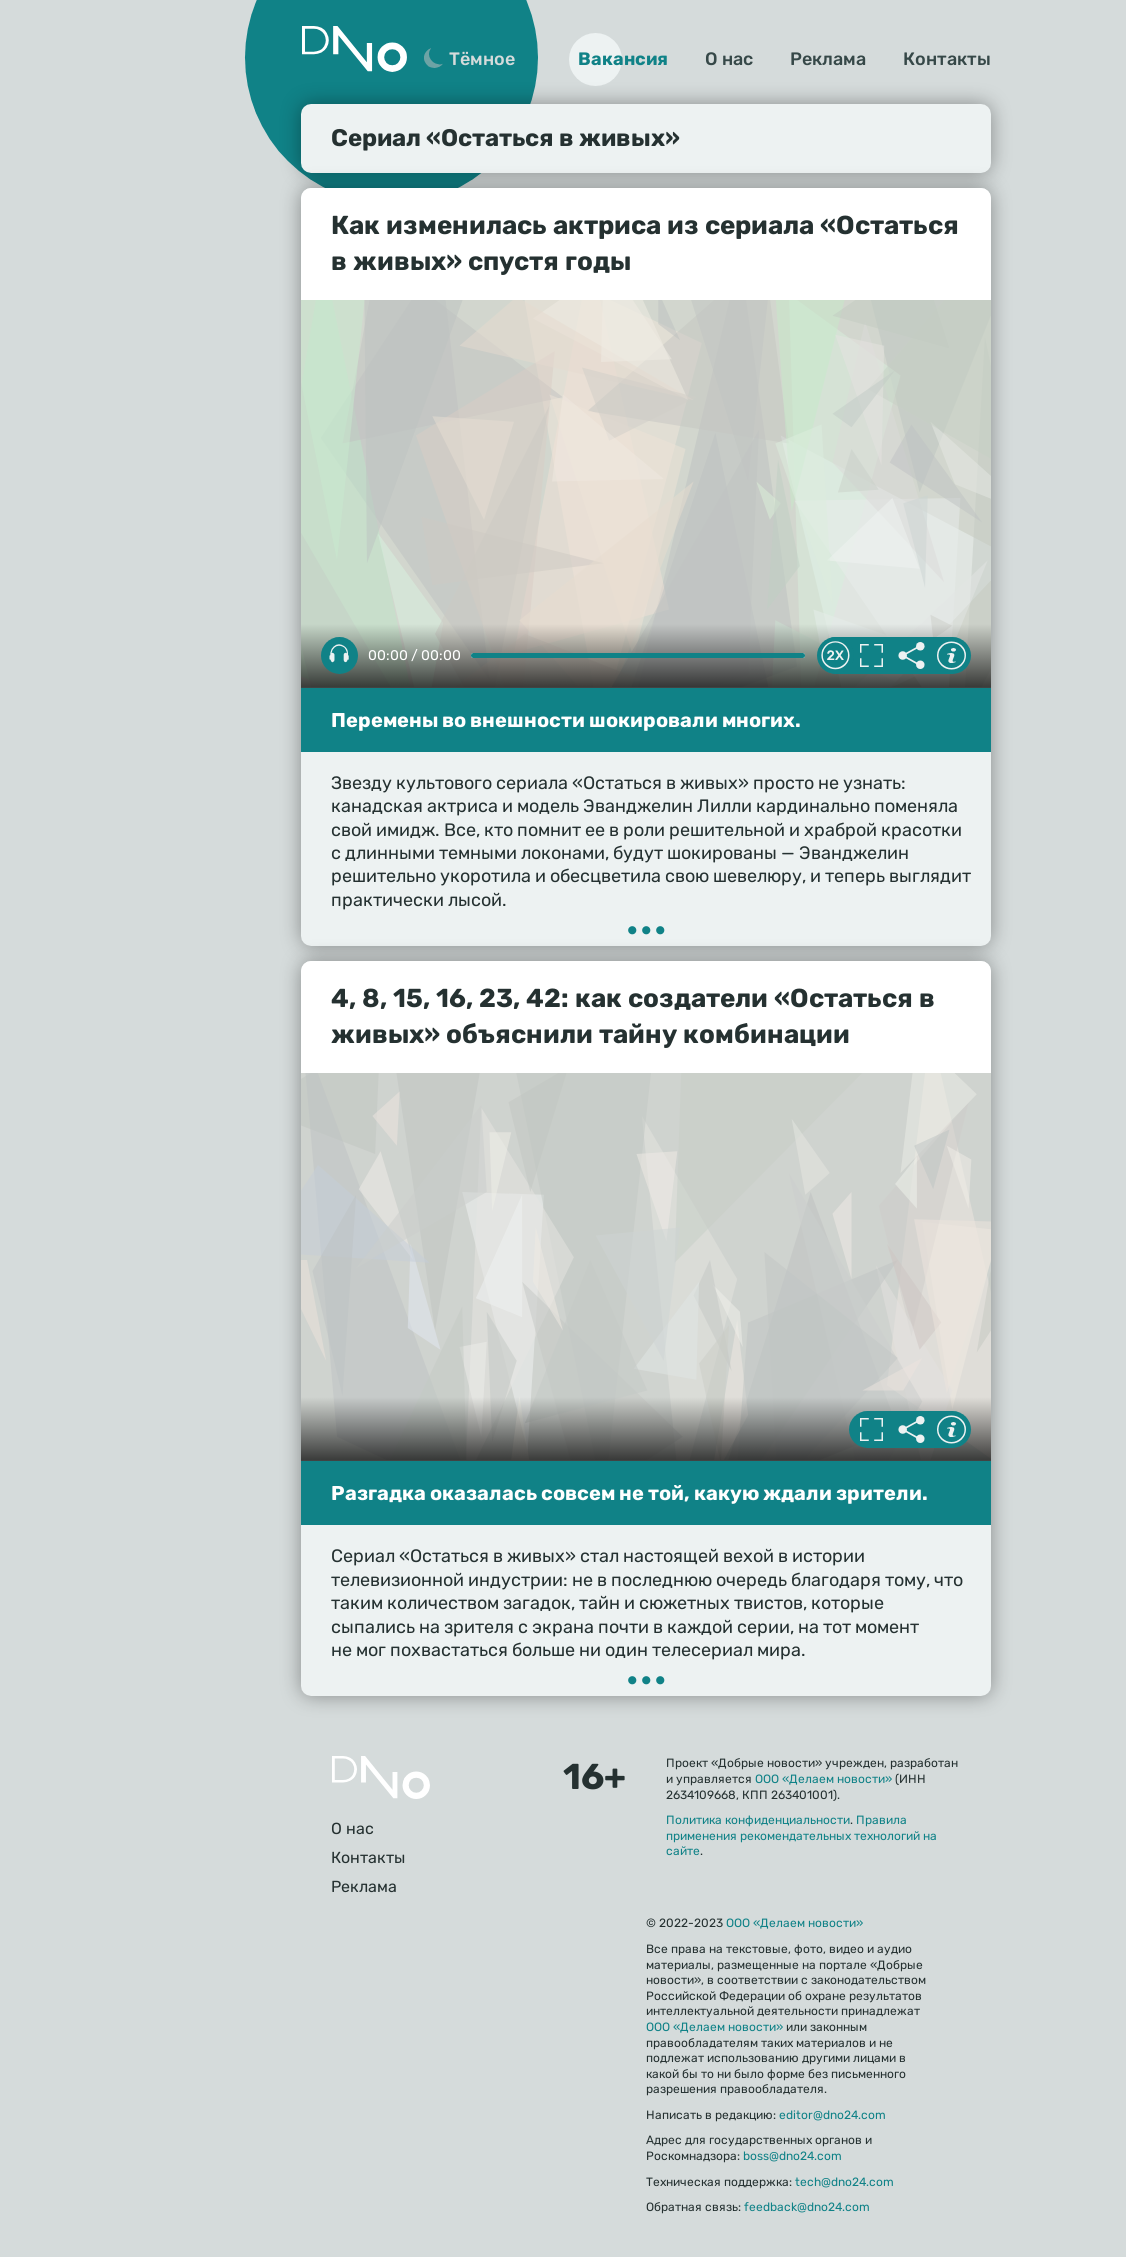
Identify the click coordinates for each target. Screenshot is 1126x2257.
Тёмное (482, 59)
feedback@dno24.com (807, 2207)
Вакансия (623, 59)
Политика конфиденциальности (758, 1820)
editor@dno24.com (832, 2115)
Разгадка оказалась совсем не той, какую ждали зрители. (629, 1493)
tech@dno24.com (844, 2182)
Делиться (911, 656)
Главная (381, 1777)
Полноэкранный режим (871, 656)
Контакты (947, 59)
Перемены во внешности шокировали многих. (566, 720)
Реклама (828, 59)
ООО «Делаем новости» (823, 1779)
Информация (951, 656)
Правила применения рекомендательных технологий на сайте (801, 1835)
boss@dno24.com (792, 2156)
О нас (729, 59)
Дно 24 (354, 49)
